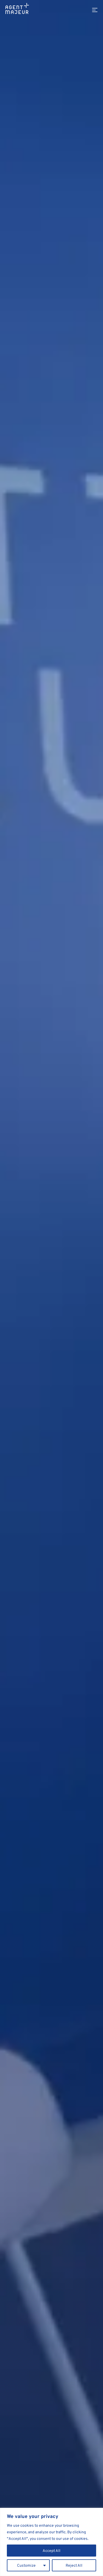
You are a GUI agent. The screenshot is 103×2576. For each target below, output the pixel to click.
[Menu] (95, 10)
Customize (26, 2565)
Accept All (51, 2550)
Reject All (74, 2565)
